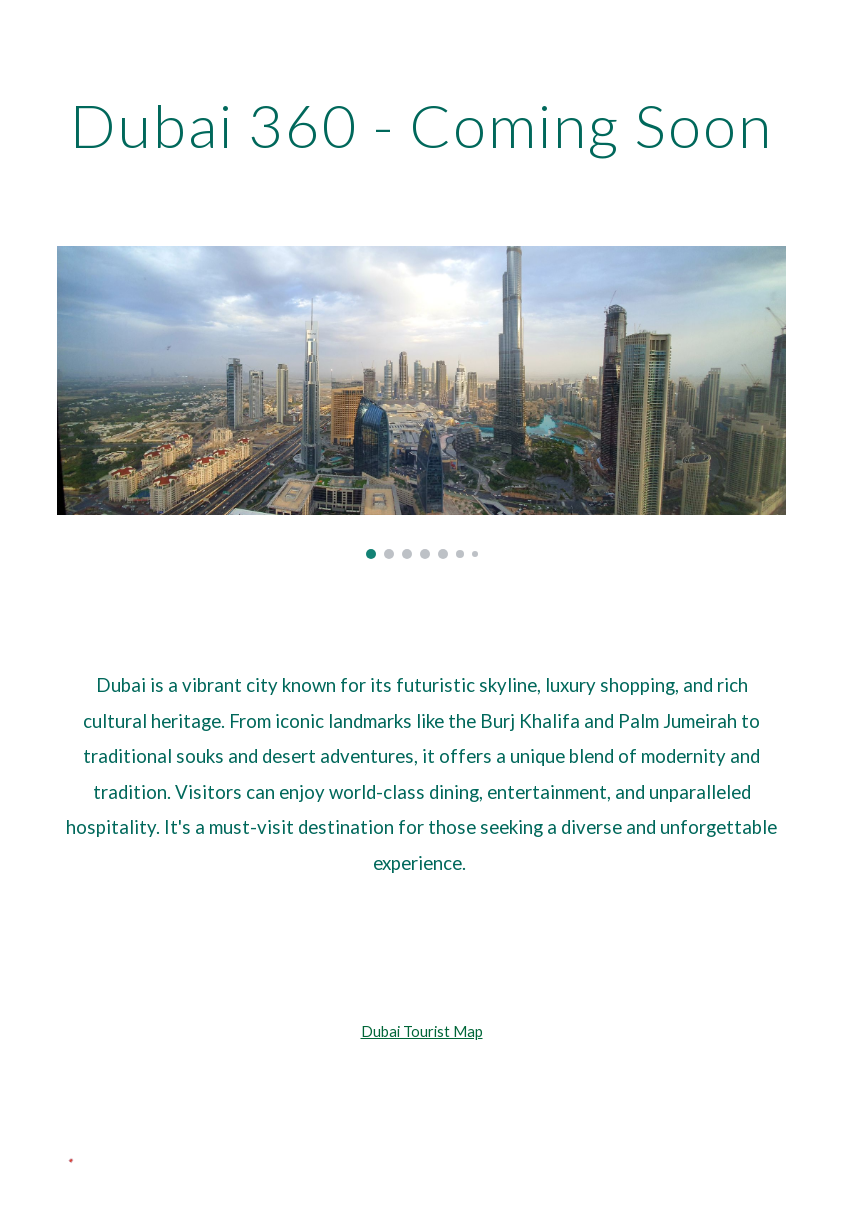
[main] (421, 125)
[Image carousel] (421, 402)
